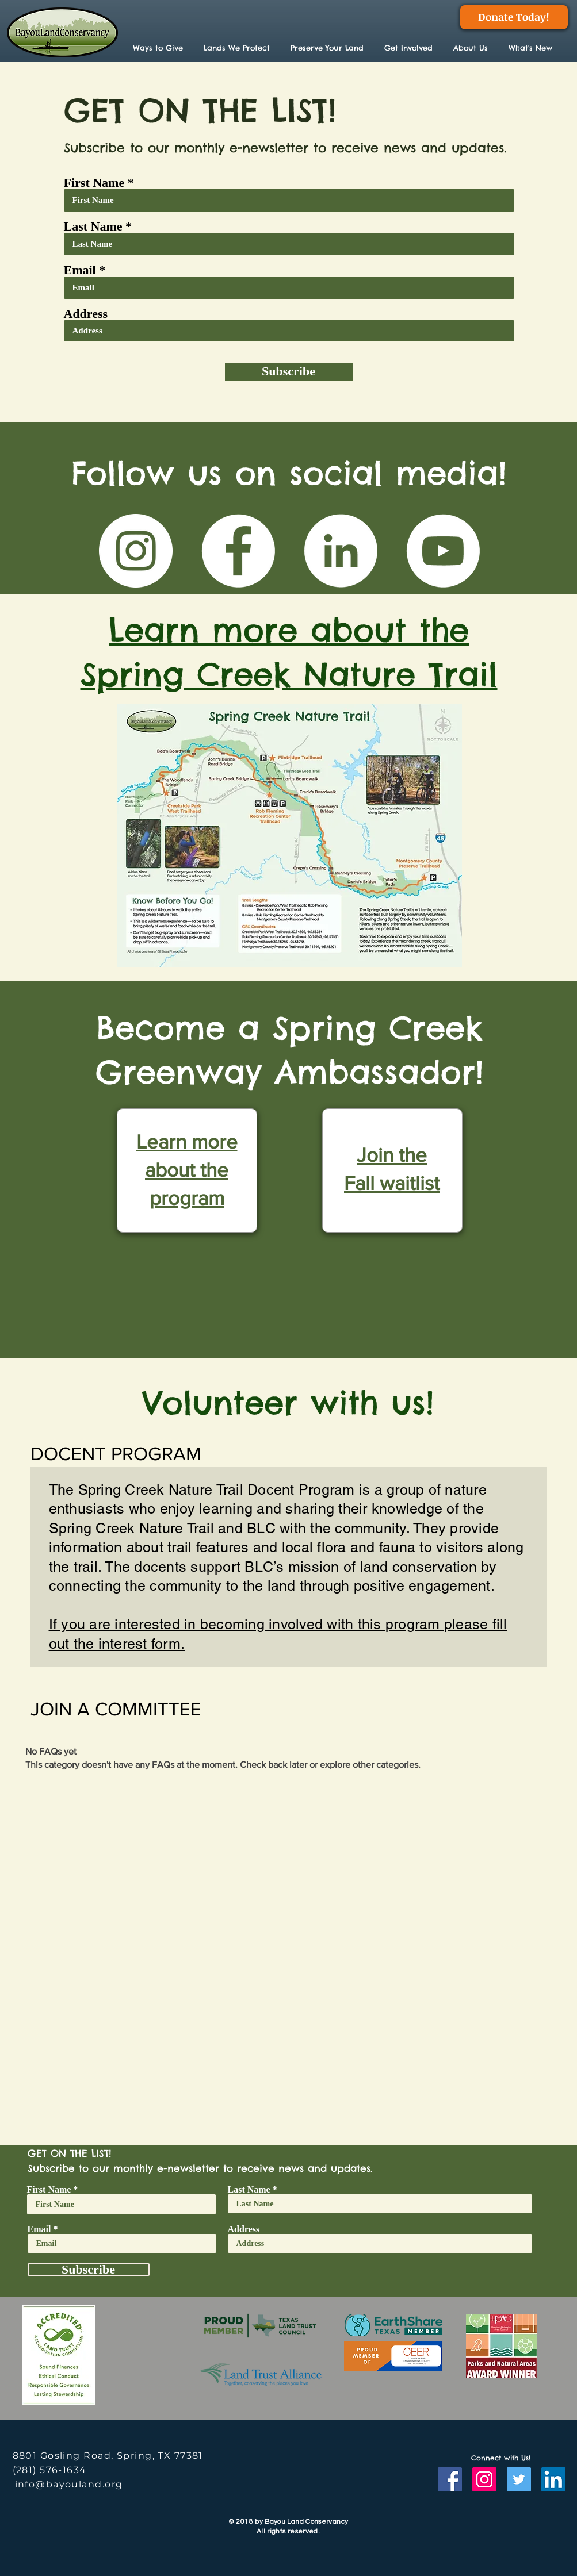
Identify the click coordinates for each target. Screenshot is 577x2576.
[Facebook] (238, 551)
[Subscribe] (289, 372)
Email (80, 270)
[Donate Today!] (514, 17)
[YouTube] (443, 551)
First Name (94, 182)
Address (86, 314)
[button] (238, 47)
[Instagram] (484, 2479)
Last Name (93, 226)
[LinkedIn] (340, 551)
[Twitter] (519, 2479)
